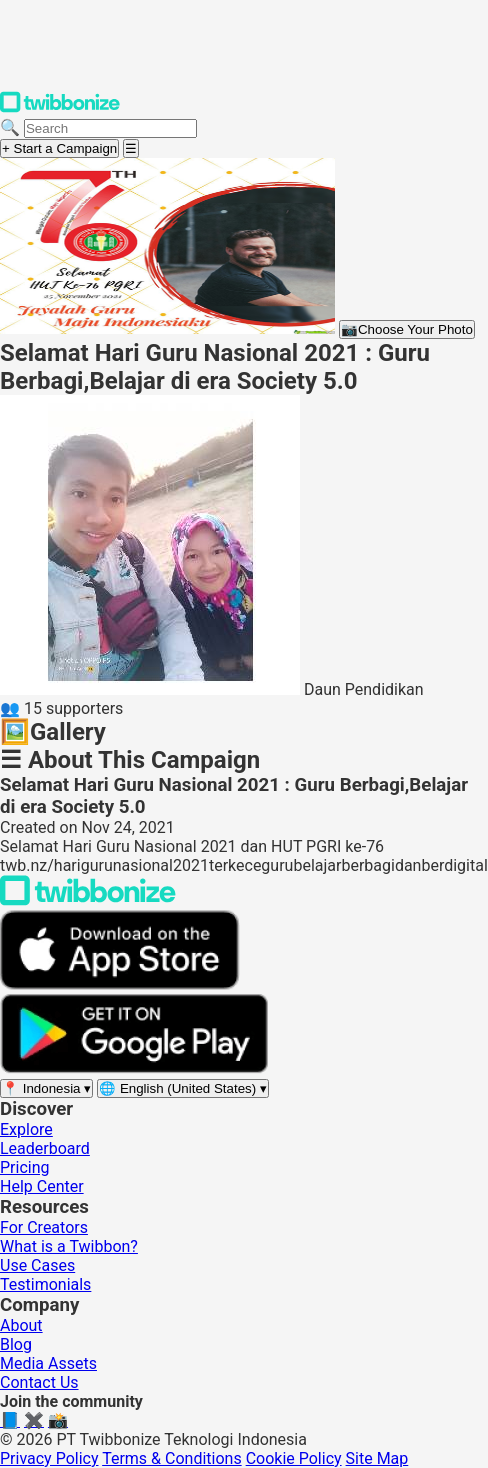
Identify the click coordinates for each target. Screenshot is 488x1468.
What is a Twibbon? (69, 1246)
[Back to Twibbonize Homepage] (88, 900)
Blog (16, 1344)
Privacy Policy (49, 1458)
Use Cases (37, 1265)
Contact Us (39, 1382)
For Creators (44, 1227)
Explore (26, 1129)
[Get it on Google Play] (134, 1068)
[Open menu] (131, 148)
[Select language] (183, 1088)
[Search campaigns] (110, 128)
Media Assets (48, 1363)
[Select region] (46, 1088)
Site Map (377, 1458)
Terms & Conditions (172, 1458)
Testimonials (45, 1284)
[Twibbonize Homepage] (60, 108)
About (21, 1325)
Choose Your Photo (407, 329)
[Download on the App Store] (120, 984)
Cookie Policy (294, 1458)
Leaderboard (45, 1148)
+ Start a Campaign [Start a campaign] (59, 148)
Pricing (25, 1167)
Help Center (42, 1186)
